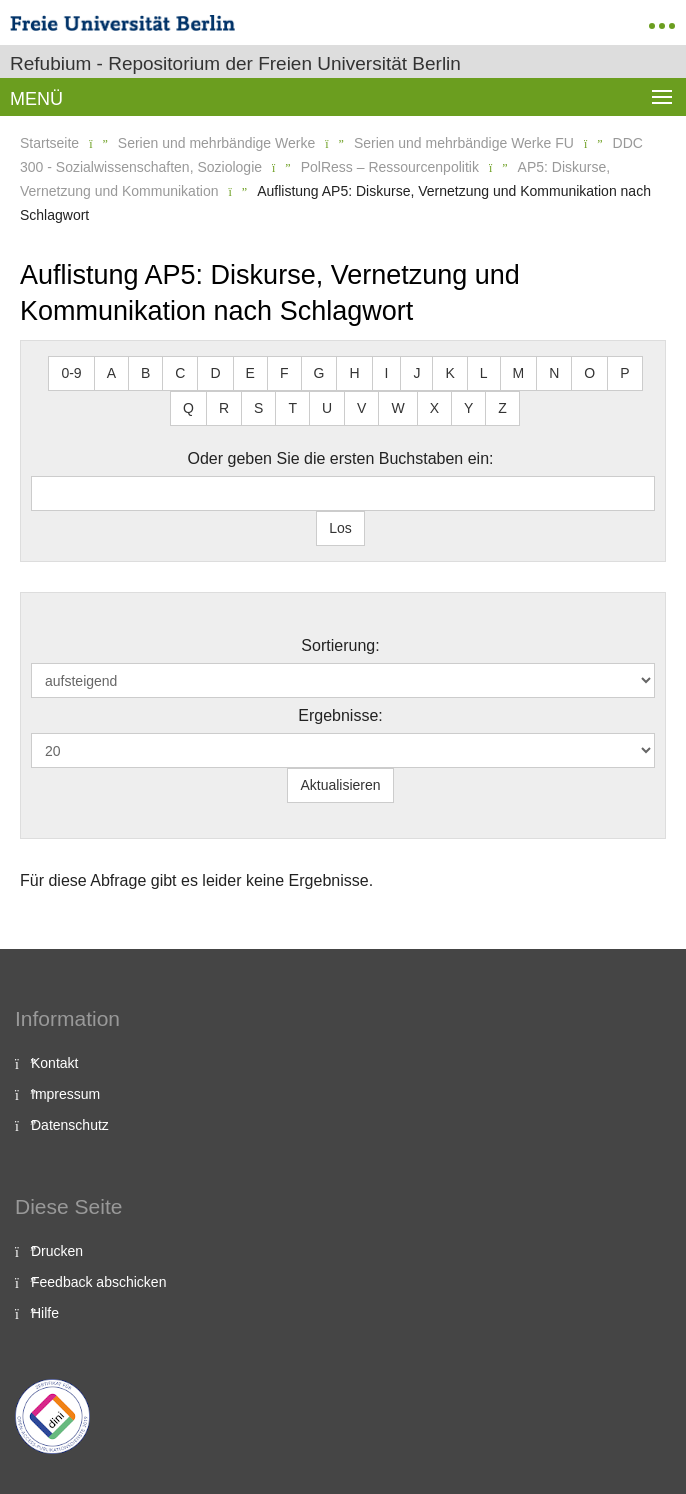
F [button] (284, 373)
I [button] (387, 373)
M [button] (519, 373)
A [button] (111, 373)
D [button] (215, 373)
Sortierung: (340, 645)
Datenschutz (70, 1125)
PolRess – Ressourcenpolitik (390, 167)
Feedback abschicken (98, 1282)
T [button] (292, 408)
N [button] (554, 373)
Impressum (65, 1094)
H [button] (354, 373)
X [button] (434, 408)
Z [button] (502, 408)
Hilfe (45, 1313)
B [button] (145, 373)
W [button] (397, 408)
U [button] (327, 408)
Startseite (49, 143)
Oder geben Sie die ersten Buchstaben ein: (341, 458)
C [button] (180, 373)
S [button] (258, 408)
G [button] (319, 373)
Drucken (57, 1251)
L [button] (484, 373)
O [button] (589, 373)
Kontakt (54, 1063)
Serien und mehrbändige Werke (216, 143)
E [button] (250, 373)
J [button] (416, 373)
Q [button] (188, 408)
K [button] (449, 373)
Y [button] (468, 408)
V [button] (361, 408)
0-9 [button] (71, 373)
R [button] (224, 408)
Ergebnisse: (340, 715)
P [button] (624, 373)
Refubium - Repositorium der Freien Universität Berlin (235, 63)
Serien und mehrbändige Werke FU (464, 143)
